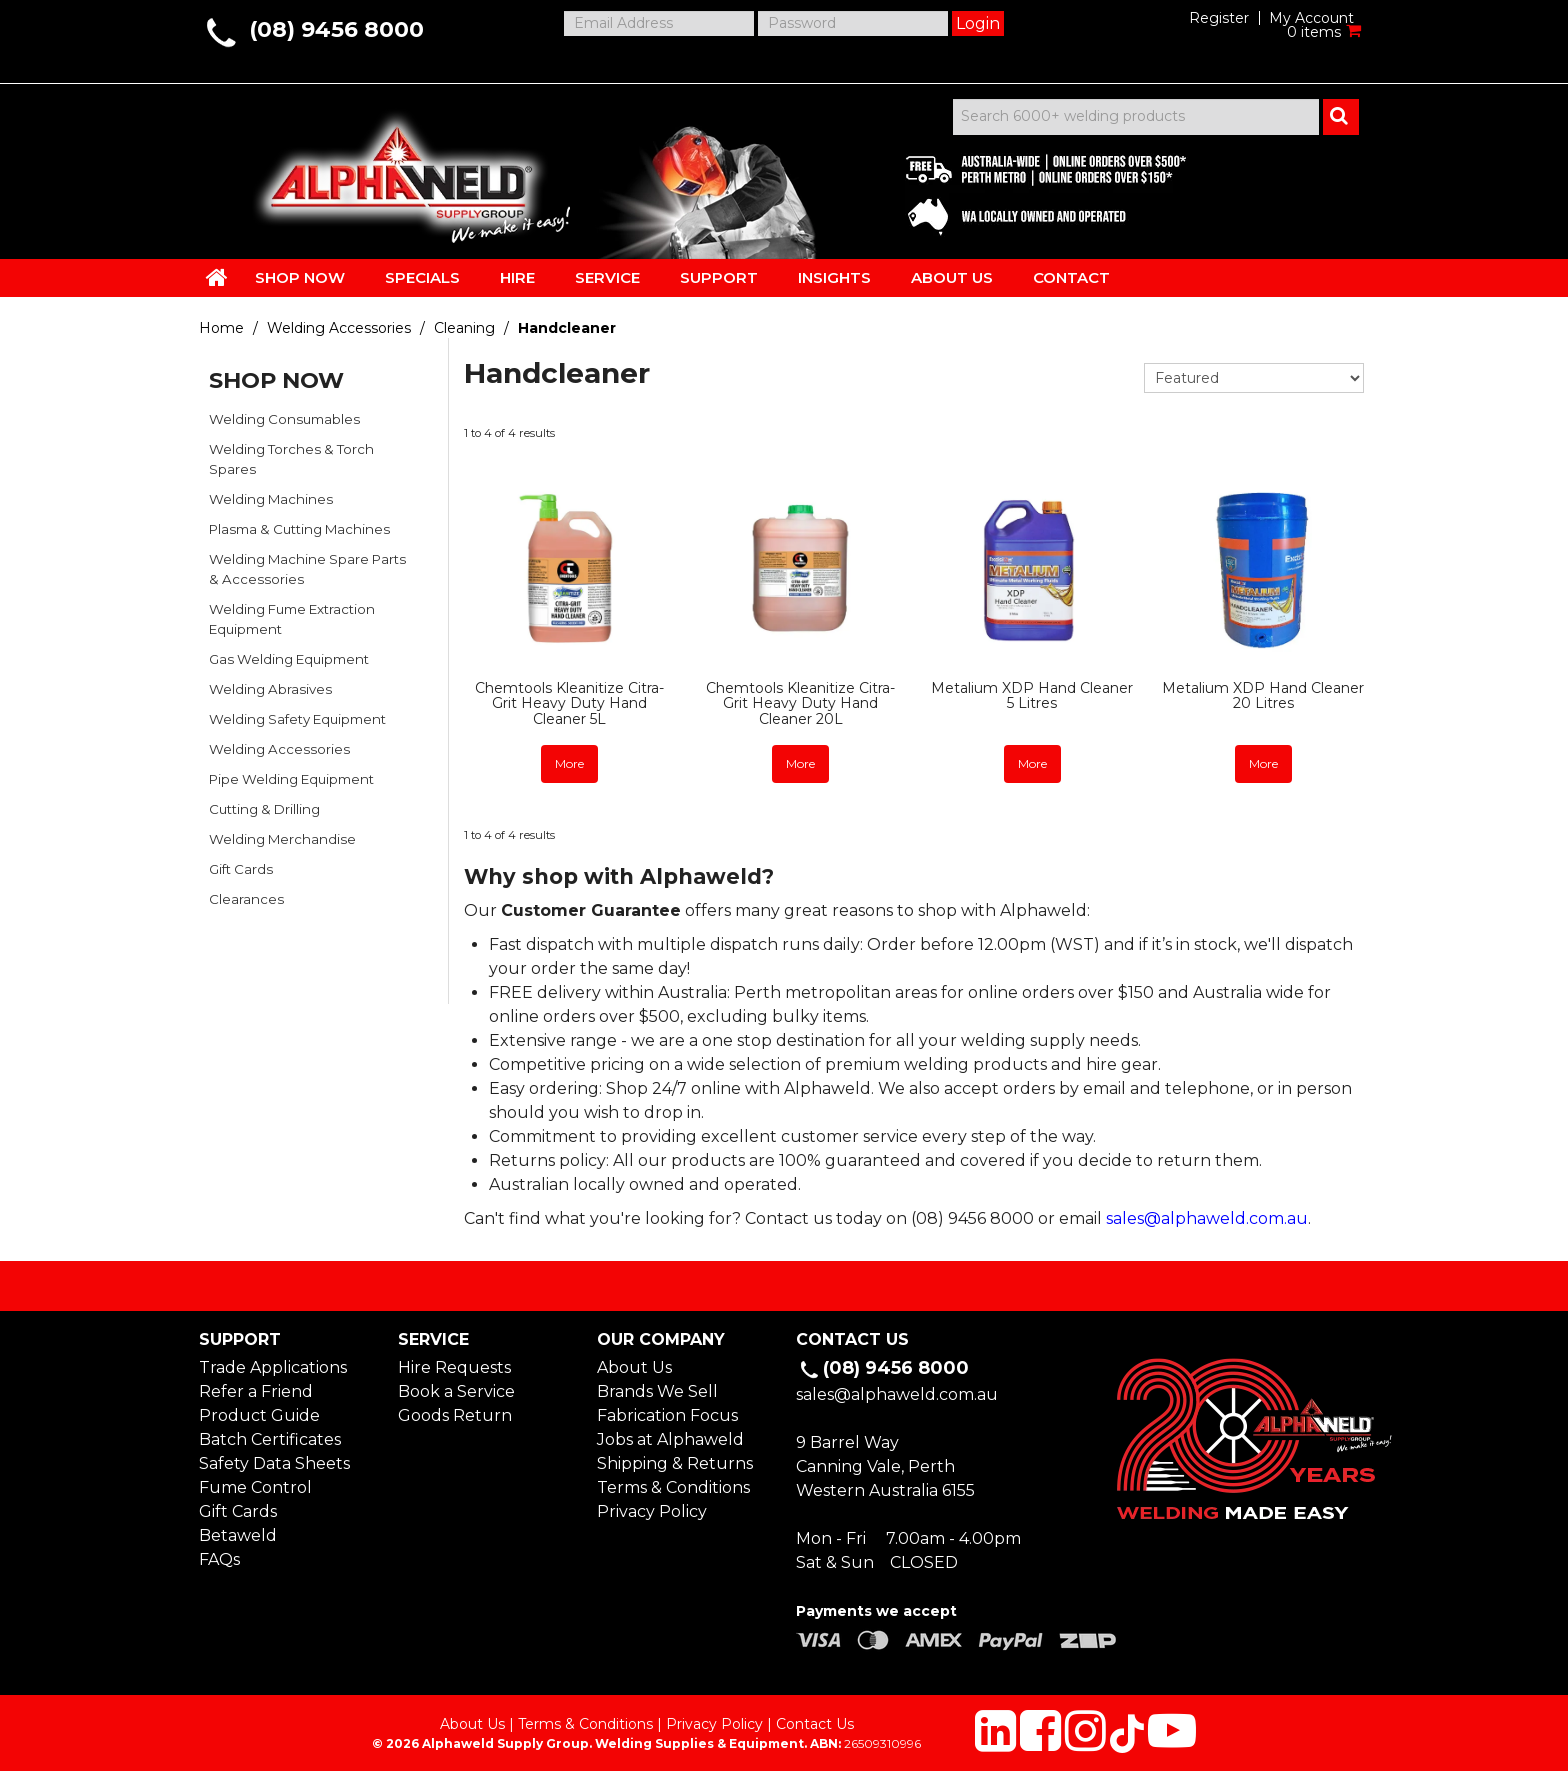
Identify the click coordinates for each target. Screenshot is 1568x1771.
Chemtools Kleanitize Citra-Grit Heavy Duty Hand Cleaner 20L (800, 703)
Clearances (246, 899)
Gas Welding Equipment (289, 659)
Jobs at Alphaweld (670, 1435)
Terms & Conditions (673, 1483)
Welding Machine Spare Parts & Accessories (307, 569)
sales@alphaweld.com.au (1207, 1214)
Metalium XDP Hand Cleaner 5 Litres (1032, 695)
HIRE (517, 277)
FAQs (219, 1555)
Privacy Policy (652, 1507)
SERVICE (607, 277)
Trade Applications (273, 1363)
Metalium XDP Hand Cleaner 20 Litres (1263, 695)
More (569, 762)
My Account (1311, 18)
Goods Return (455, 1411)
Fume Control (255, 1483)
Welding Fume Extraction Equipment (292, 619)
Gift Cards (241, 869)
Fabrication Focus (667, 1411)
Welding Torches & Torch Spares (291, 459)
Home (221, 328)
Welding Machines (271, 499)
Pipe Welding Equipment (291, 779)
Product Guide (259, 1411)
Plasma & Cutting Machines (299, 529)
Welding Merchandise (282, 839)
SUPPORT (719, 277)
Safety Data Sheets (274, 1459)
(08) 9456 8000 (336, 29)
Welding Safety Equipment (297, 719)
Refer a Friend (256, 1387)
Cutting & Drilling (264, 809)
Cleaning (464, 328)
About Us (634, 1363)
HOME (217, 277)
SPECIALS (422, 277)
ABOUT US (952, 277)
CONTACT (1071, 277)
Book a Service (456, 1387)
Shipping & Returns (675, 1459)
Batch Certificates (270, 1435)
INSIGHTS (834, 277)
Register (1219, 18)
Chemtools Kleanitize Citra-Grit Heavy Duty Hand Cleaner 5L (569, 703)
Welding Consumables (284, 419)
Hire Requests (454, 1363)
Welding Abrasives (270, 689)
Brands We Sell (657, 1387)
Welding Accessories (339, 328)
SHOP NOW (300, 277)
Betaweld (238, 1531)
